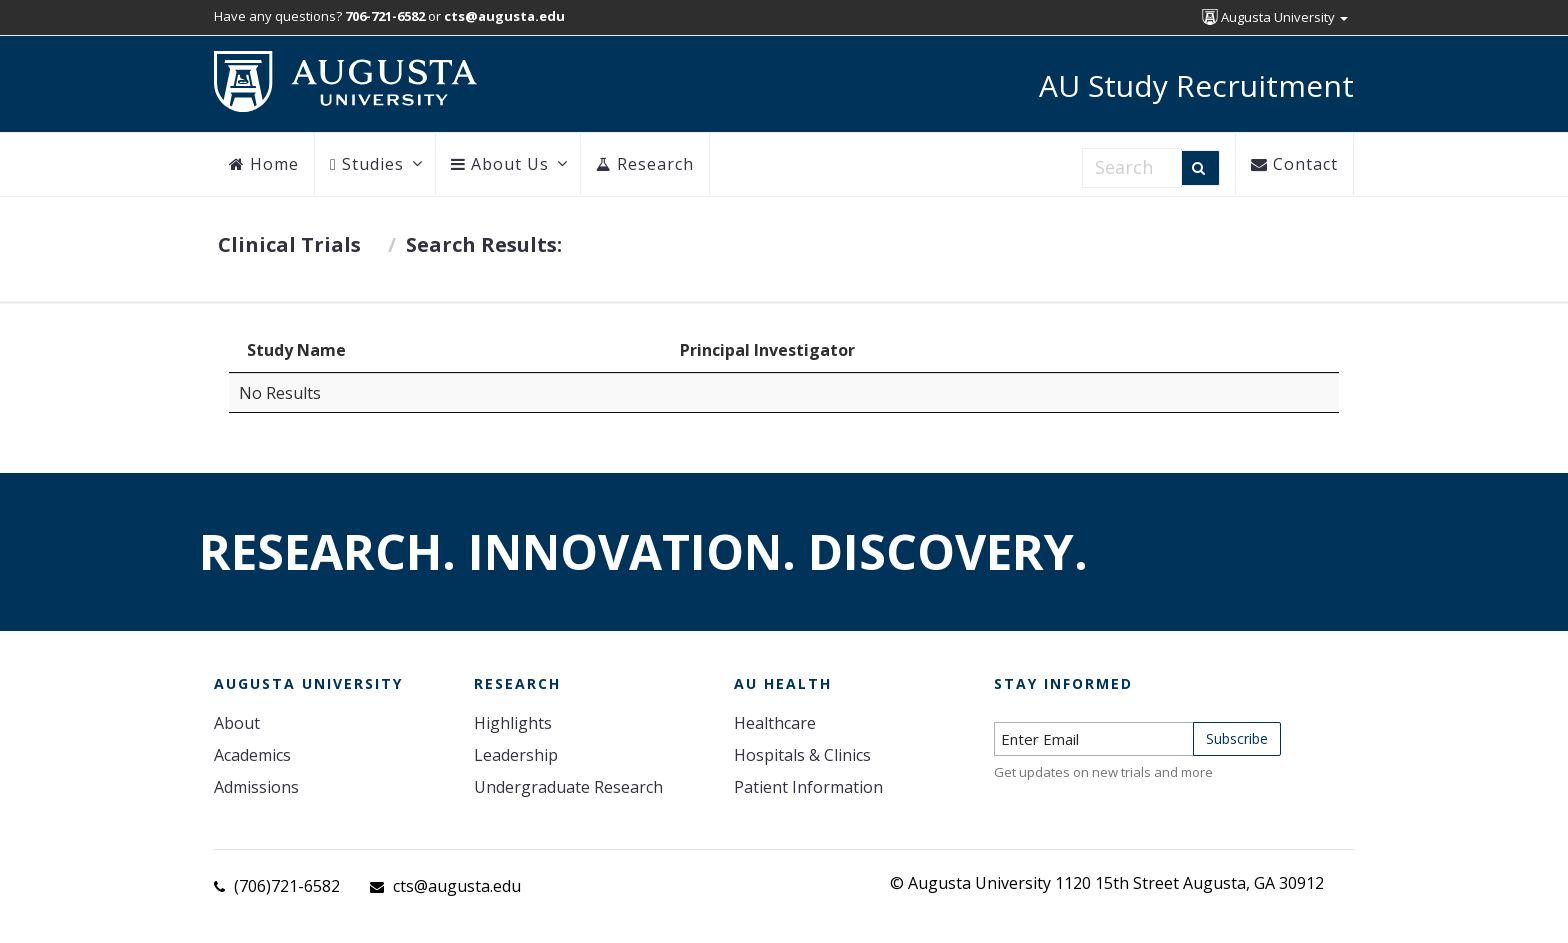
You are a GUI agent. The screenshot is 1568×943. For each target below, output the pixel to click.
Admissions (256, 787)
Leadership (516, 755)
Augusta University (1275, 17)
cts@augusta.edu (457, 886)
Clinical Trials (289, 244)
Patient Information (808, 787)
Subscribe (1237, 738)
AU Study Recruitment (1196, 85)
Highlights (513, 723)
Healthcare (775, 723)
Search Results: (484, 244)
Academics (252, 755)
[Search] (1200, 168)
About (237, 723)
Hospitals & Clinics (802, 755)
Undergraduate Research (568, 787)
